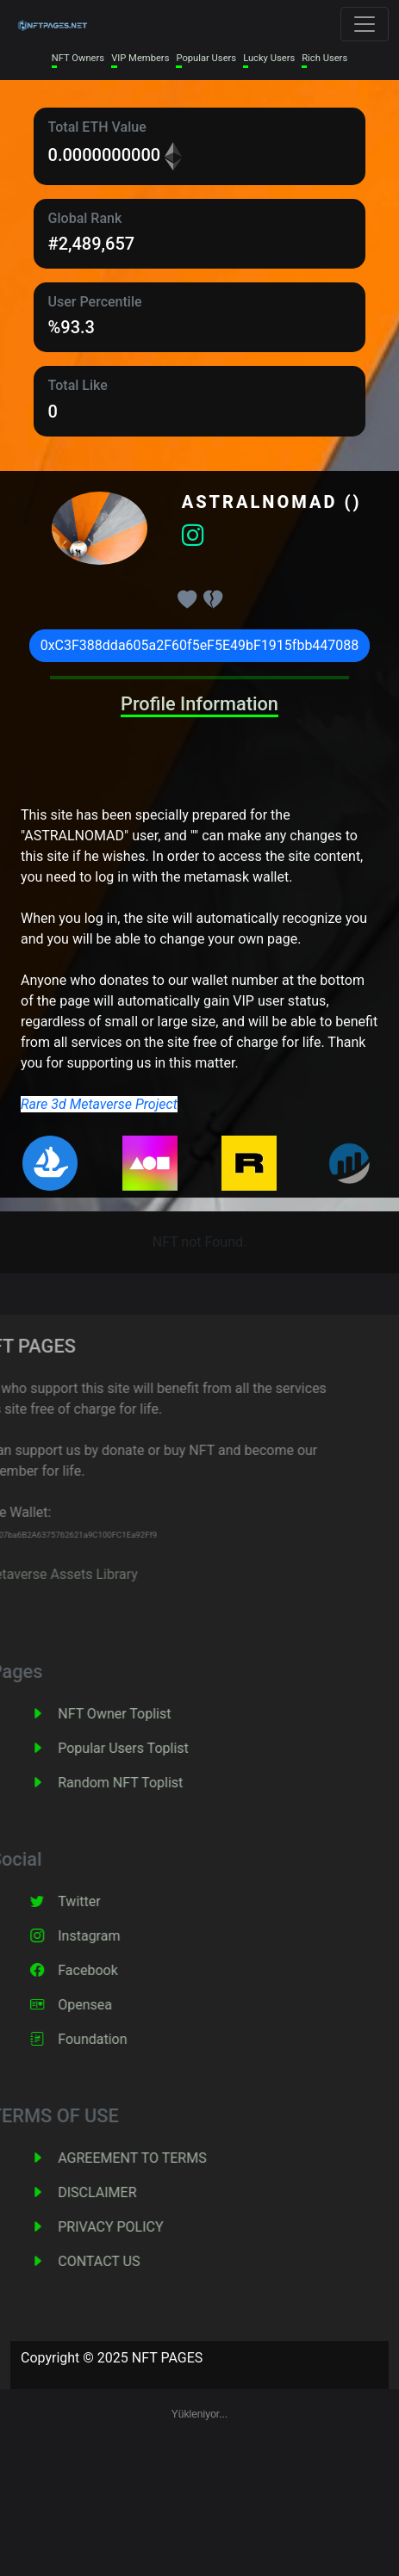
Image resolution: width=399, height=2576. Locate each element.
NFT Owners (78, 58)
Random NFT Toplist (148, 1782)
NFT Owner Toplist (142, 1714)
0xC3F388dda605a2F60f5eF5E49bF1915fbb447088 (200, 645)
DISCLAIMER (125, 2192)
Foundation (120, 2039)
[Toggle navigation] (364, 24)
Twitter (107, 1901)
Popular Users (206, 58)
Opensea (113, 2005)
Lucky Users (269, 58)
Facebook (116, 1970)
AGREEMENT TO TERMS (160, 2158)
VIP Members (140, 58)
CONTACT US (127, 2261)
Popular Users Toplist (151, 1748)
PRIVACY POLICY (138, 2227)
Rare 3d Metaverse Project (99, 1104)
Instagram (117, 1936)
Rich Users (324, 58)
